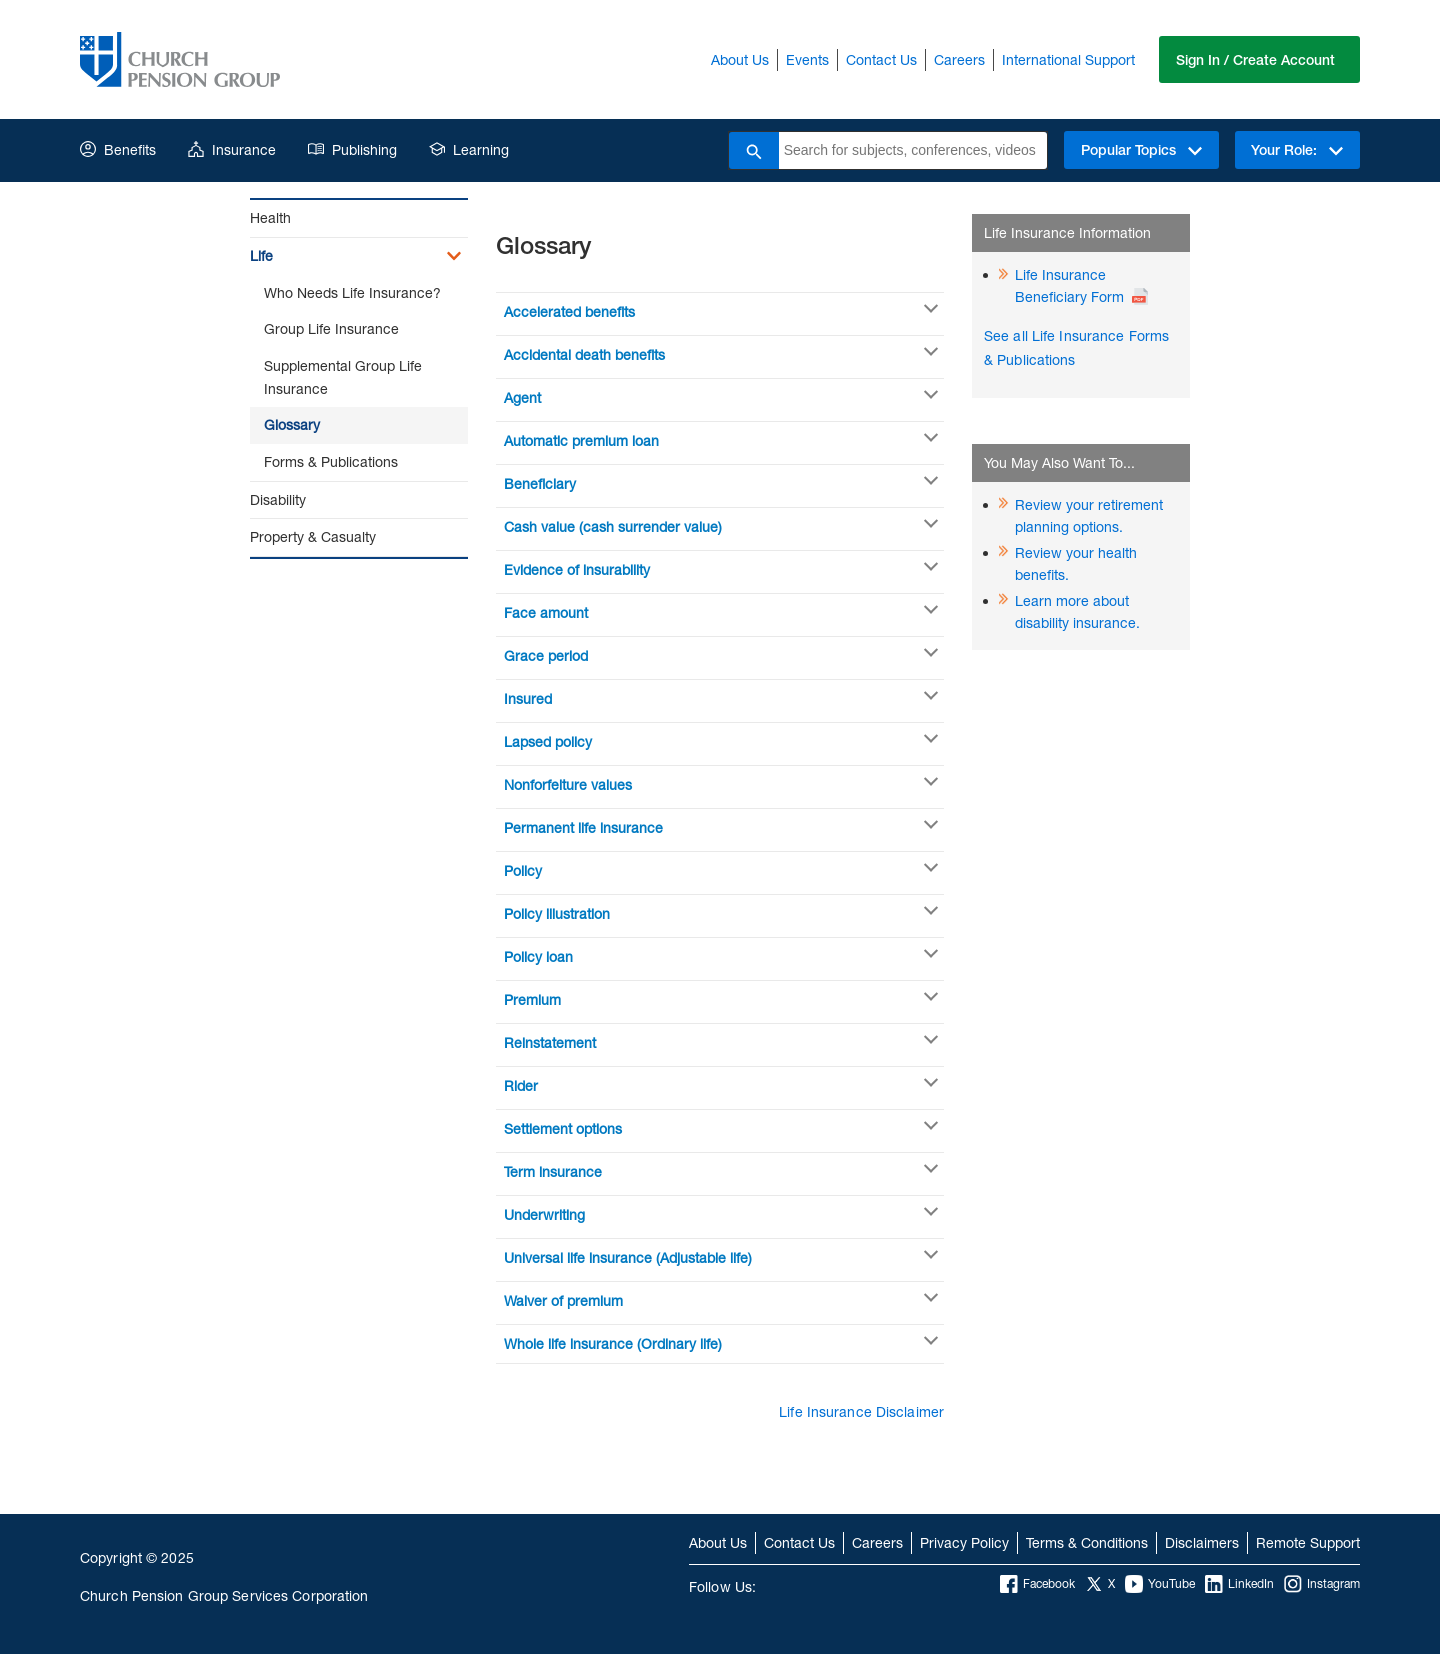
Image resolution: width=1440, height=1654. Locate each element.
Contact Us (881, 59)
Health (270, 217)
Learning (469, 149)
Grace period (546, 655)
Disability (278, 499)
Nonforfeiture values (568, 784)
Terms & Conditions (1087, 1542)
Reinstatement (550, 1042)
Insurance (232, 149)
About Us (740, 59)
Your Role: (1297, 150)
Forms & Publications (331, 461)
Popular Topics (1140, 150)
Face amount (546, 612)
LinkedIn (1239, 1584)
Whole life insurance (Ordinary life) (613, 1343)
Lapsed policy (548, 741)
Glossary (292, 424)
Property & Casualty (313, 536)
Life (261, 255)
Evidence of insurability (577, 569)
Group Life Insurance (331, 328)
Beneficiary (540, 483)
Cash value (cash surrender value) (613, 526)
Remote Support (1308, 1542)
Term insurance (553, 1171)
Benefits (118, 149)
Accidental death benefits (584, 354)
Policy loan (538, 956)
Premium (532, 999)
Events (807, 59)
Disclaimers (1202, 1542)
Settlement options (563, 1128)
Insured (528, 698)
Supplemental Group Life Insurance (343, 377)
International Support (1068, 59)
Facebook (1037, 1584)
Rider (521, 1085)
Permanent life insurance (583, 827)
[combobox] (912, 150)
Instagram (1322, 1584)
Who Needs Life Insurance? (352, 292)
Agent (522, 397)
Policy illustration (557, 913)
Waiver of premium (563, 1300)
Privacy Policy (964, 1542)
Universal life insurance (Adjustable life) (628, 1257)
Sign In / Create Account (1255, 60)
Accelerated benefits (569, 311)
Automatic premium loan (581, 440)
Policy (523, 870)
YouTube (1160, 1584)
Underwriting (544, 1214)
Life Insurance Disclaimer (861, 1411)
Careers (959, 59)
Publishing (352, 149)
